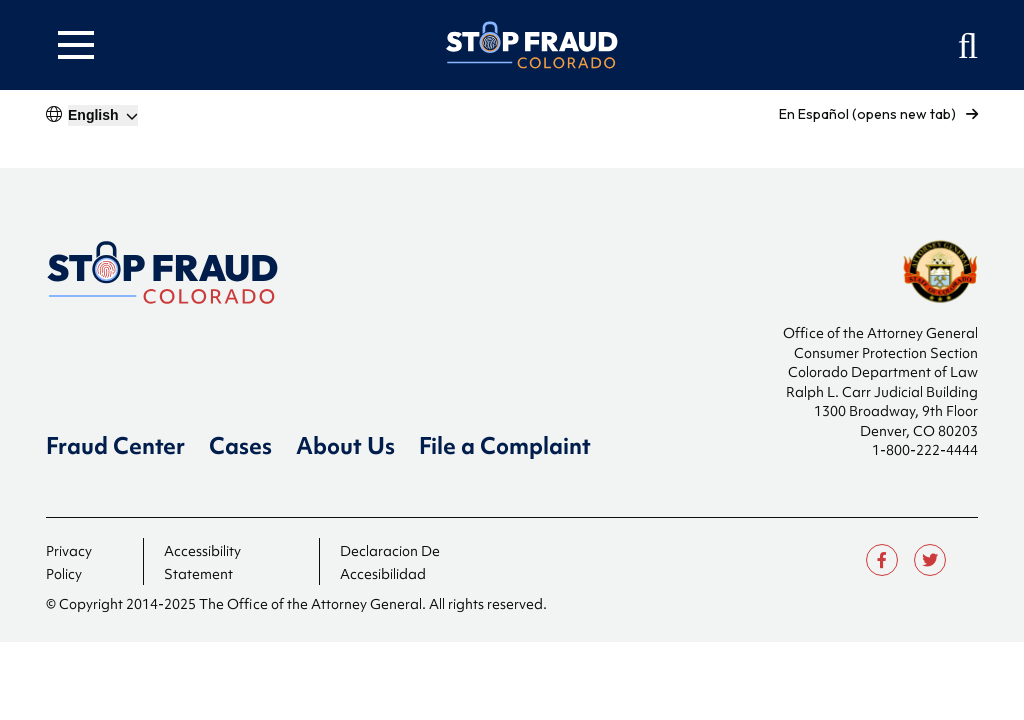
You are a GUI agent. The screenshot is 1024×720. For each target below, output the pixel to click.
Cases (240, 446)
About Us (345, 446)
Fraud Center (115, 446)
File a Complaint (505, 446)
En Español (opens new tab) (878, 114)
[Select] (103, 115)
